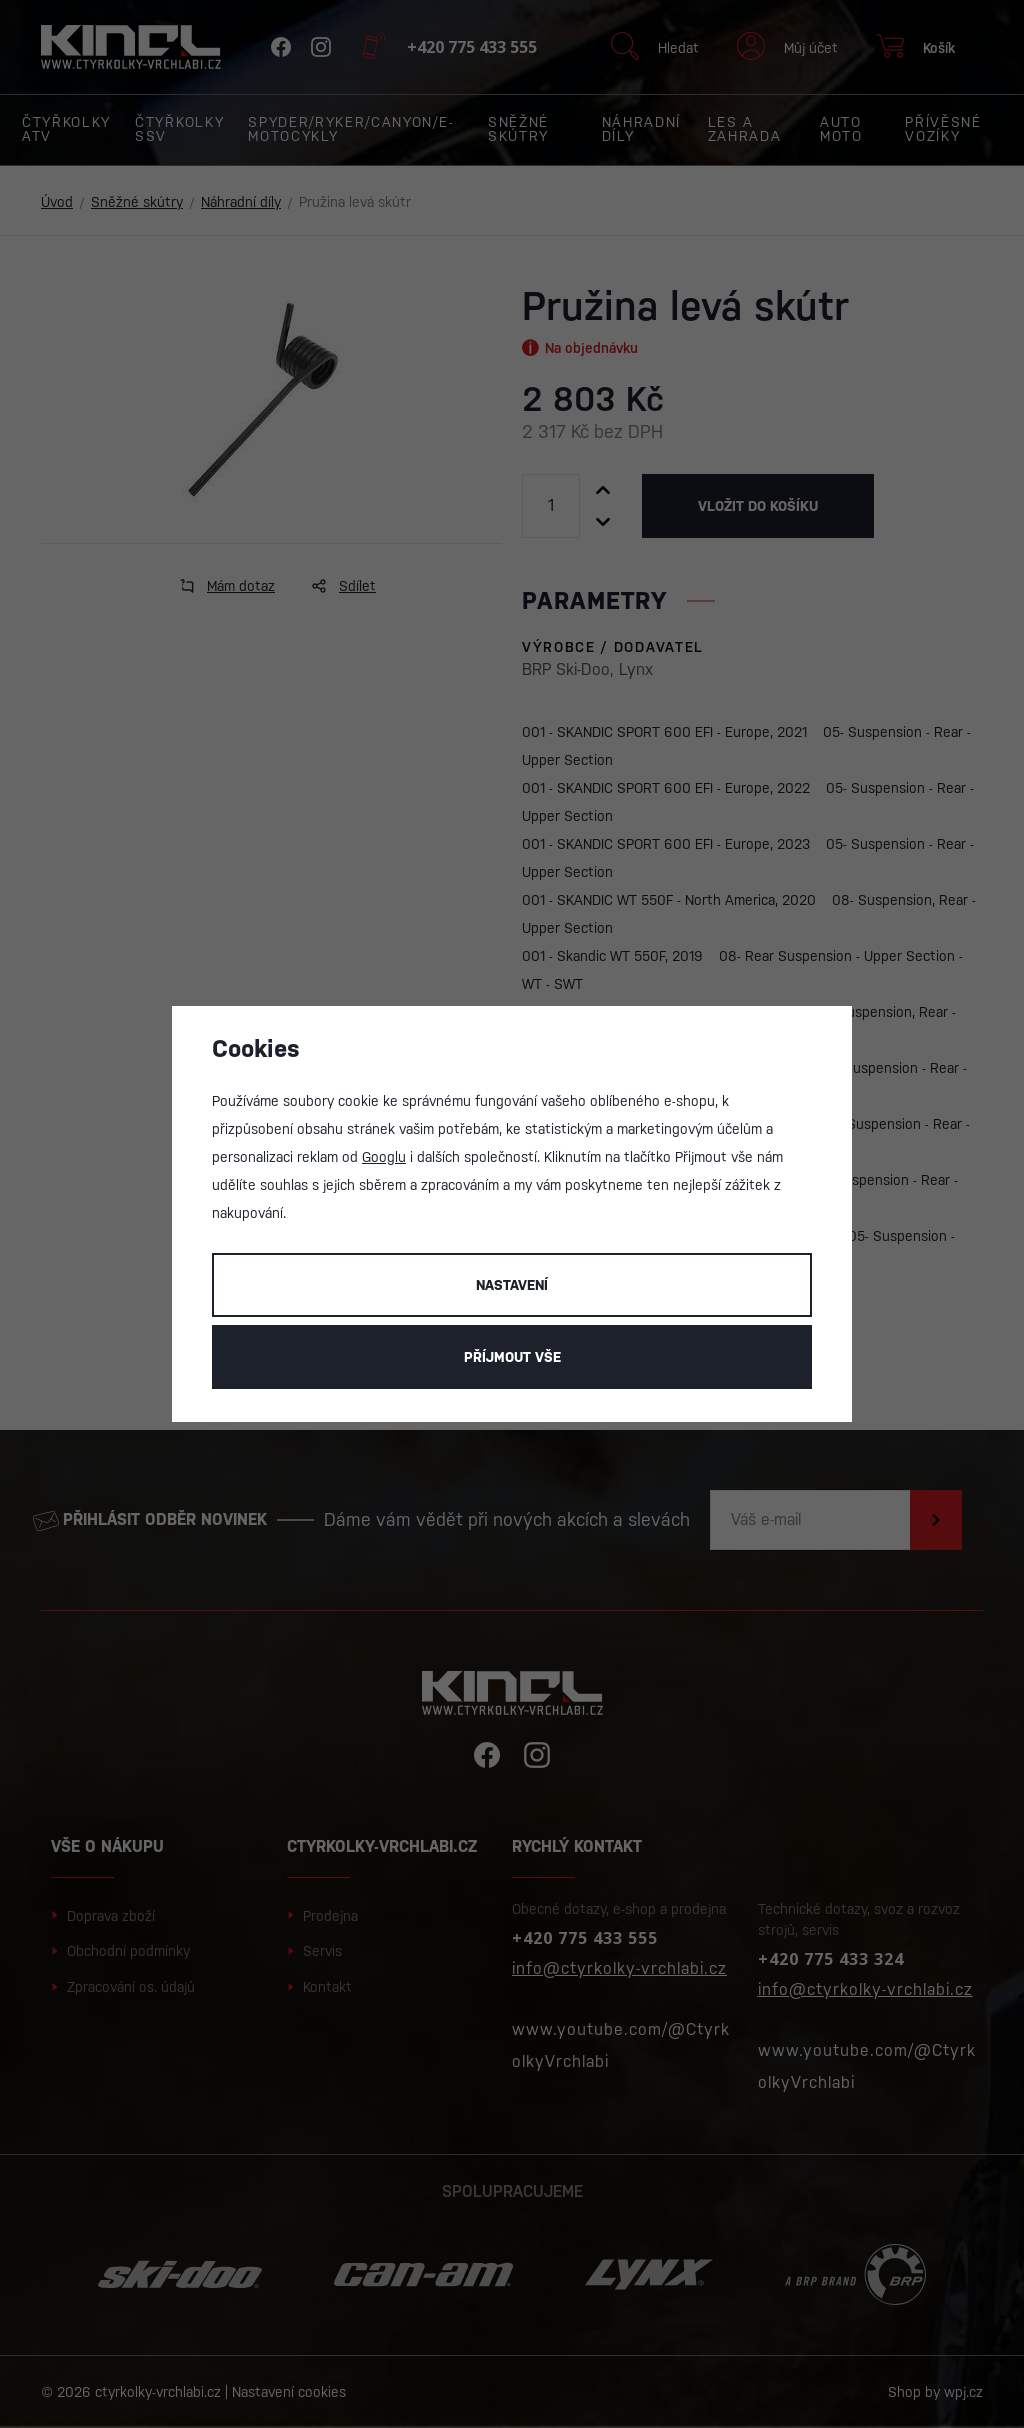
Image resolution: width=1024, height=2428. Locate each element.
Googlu (384, 1157)
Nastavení (512, 1285)
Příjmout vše (512, 1357)
